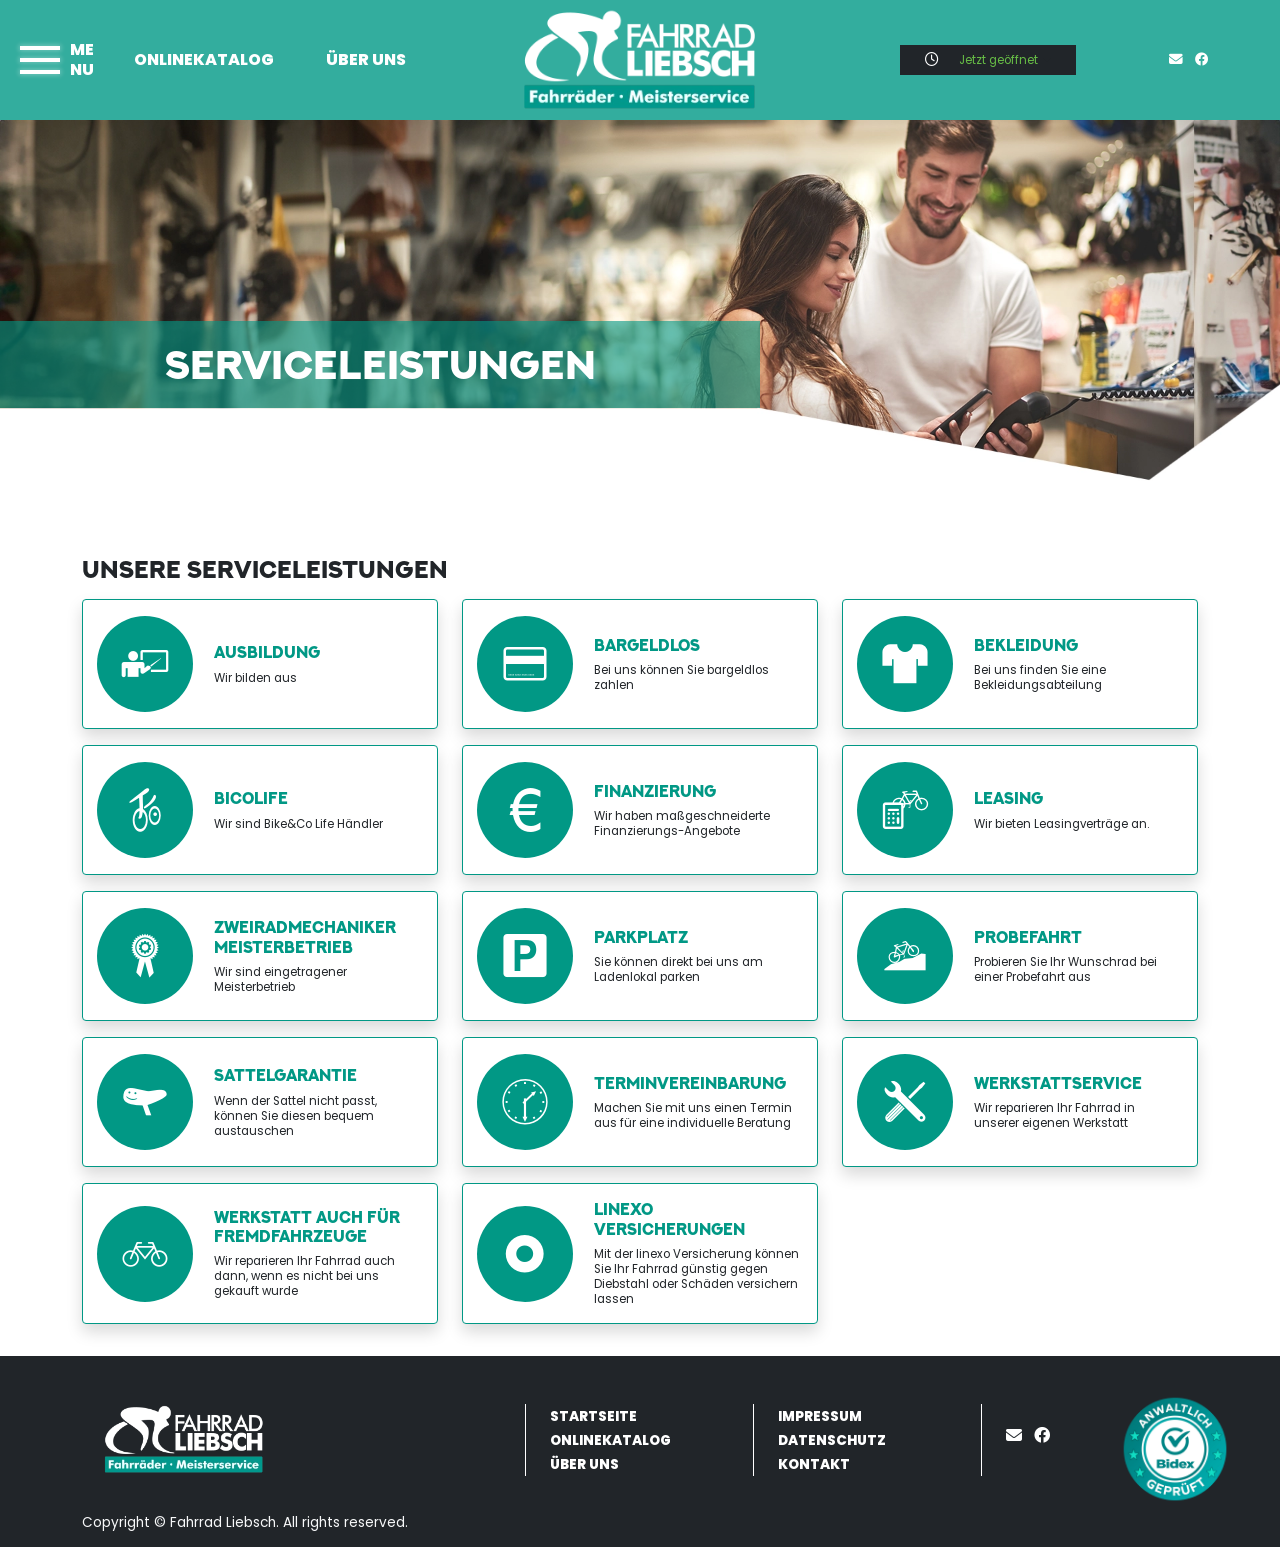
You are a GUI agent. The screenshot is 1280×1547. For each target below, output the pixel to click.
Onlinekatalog (204, 59)
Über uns (366, 59)
